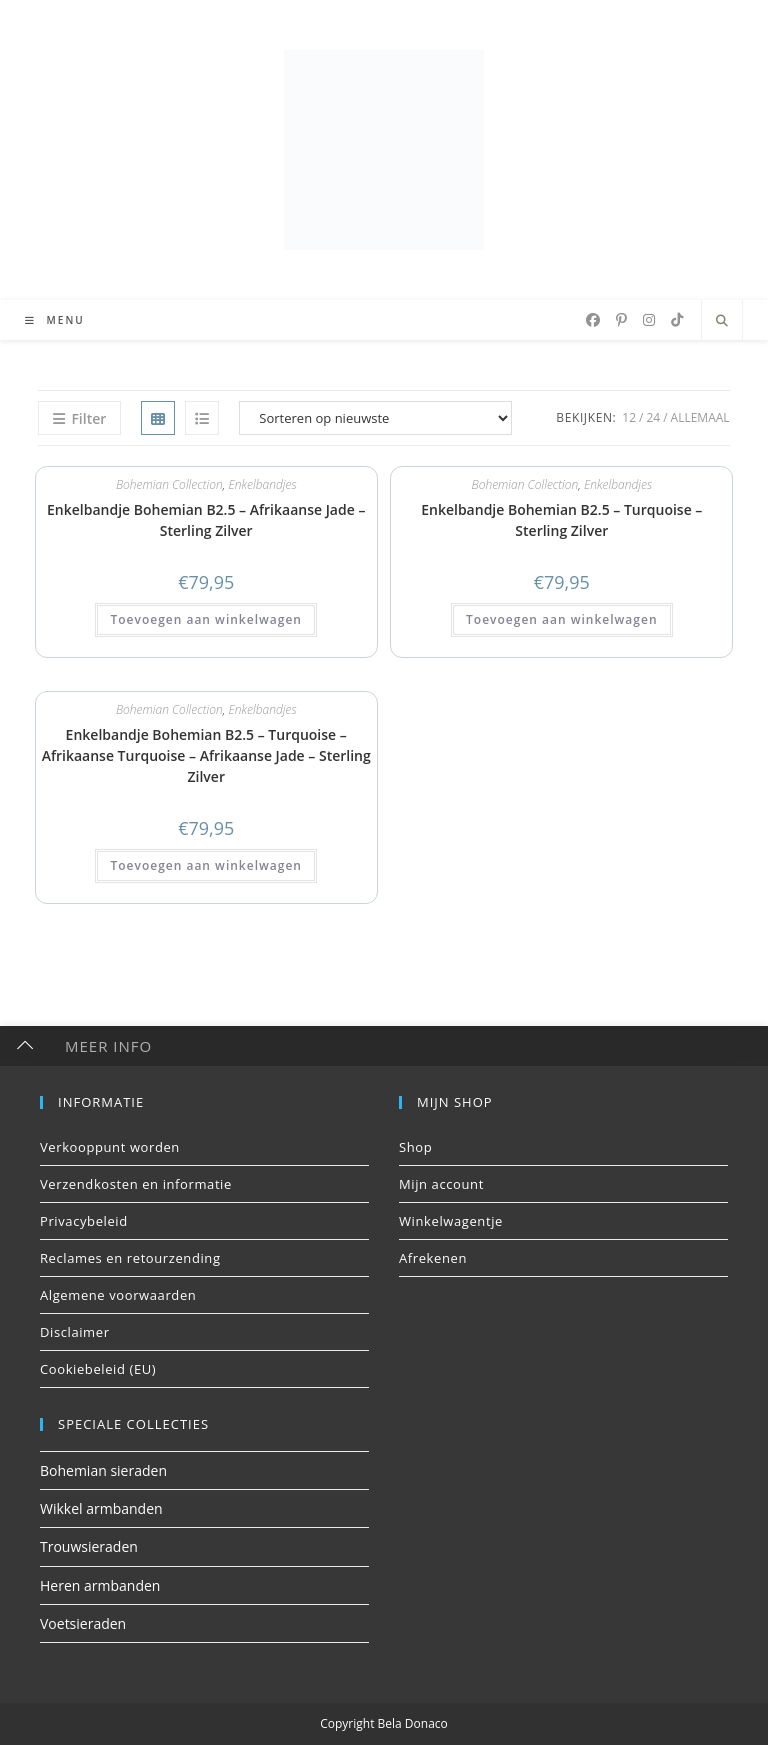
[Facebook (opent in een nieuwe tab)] (593, 320)
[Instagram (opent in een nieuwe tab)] (649, 320)
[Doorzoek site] (722, 321)
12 (629, 417)
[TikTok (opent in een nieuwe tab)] (677, 320)
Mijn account (441, 1184)
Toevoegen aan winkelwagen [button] (205, 619)
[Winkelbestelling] (375, 418)
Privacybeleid (84, 1221)
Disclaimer (75, 1332)
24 (653, 417)
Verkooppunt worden (110, 1147)
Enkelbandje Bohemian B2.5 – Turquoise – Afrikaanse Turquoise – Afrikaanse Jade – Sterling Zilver (206, 755)
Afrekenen (433, 1258)
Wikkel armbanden (101, 1508)
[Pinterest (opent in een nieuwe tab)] (621, 320)
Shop (415, 1147)
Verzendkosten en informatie (136, 1184)
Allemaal (700, 417)
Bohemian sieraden (103, 1470)
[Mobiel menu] (47, 320)
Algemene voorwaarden (118, 1295)
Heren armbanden (100, 1585)
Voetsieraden (83, 1623)
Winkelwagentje (451, 1221)
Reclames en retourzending (130, 1258)
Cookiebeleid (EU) (98, 1369)
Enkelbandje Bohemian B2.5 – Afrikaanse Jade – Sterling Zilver (206, 520)
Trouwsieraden (89, 1546)
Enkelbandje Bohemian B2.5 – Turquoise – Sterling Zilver (561, 520)
